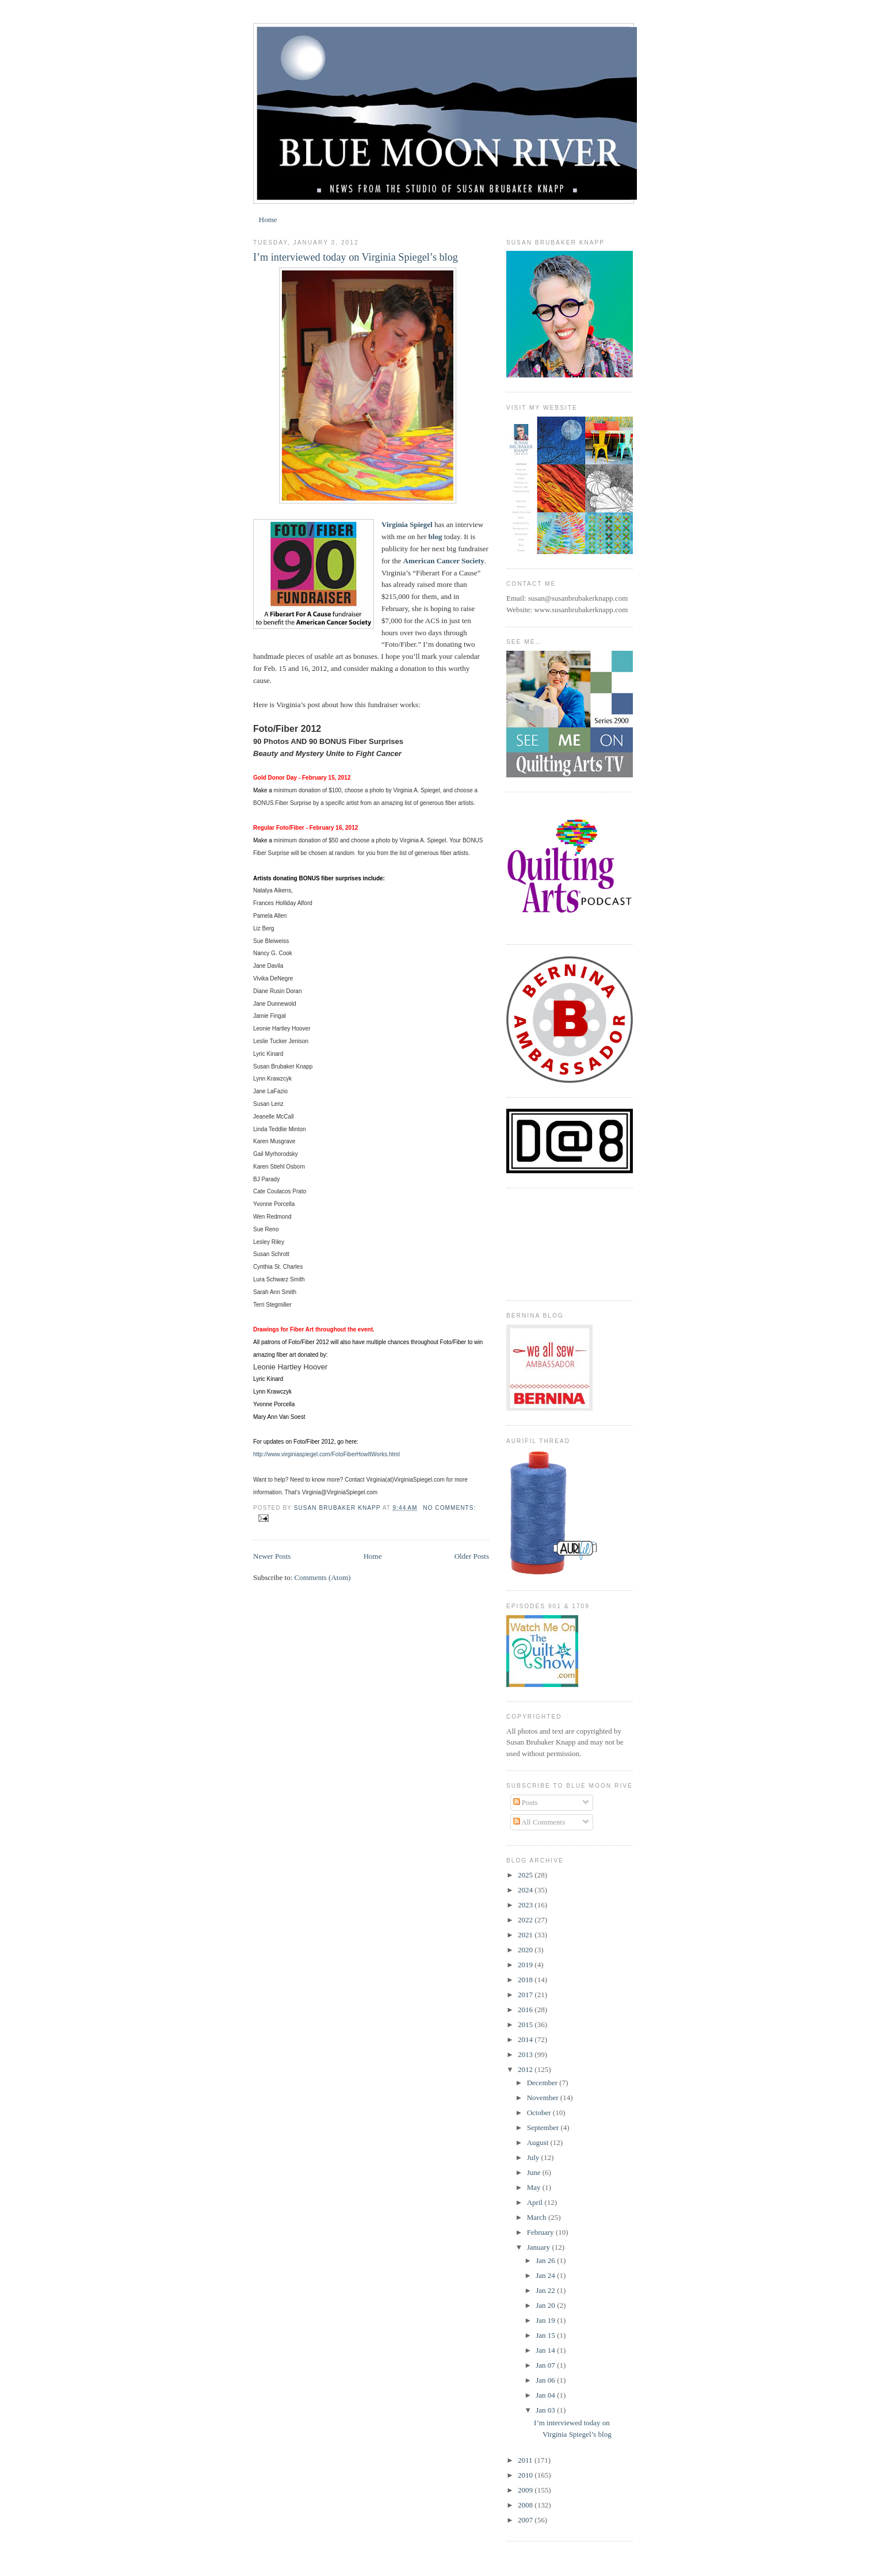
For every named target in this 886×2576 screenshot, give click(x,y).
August (539, 2142)
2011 (526, 2460)
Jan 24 (546, 2275)
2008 (526, 2505)
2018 (526, 1979)
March (537, 2217)
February (541, 2232)
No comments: (449, 1508)
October (540, 2112)
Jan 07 (546, 2365)
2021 (526, 1934)
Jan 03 (546, 2410)
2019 (526, 1964)
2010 (526, 2475)
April (536, 2202)
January (539, 2247)
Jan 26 (546, 2260)
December (543, 2082)
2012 (526, 2069)
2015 (526, 2024)
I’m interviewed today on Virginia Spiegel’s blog (355, 257)
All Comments (539, 1822)
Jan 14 (546, 2350)
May (535, 2187)
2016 (526, 2009)
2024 (526, 1890)
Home (268, 219)
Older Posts (472, 1556)
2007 (526, 2520)
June (535, 2172)
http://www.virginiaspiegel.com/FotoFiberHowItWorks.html (326, 1454)
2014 (526, 2039)
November (543, 2097)
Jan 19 (546, 2320)
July (534, 2157)
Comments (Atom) (323, 1577)
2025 (526, 1875)
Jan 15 (546, 2335)
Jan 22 (546, 2290)
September (544, 2127)
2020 (526, 1949)
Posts (525, 1802)
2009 (526, 2490)
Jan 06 (546, 2380)
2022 (526, 1919)
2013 (526, 2054)
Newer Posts (272, 1556)
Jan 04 (546, 2395)
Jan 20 (546, 2305)
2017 (526, 1994)
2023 (526, 1904)
